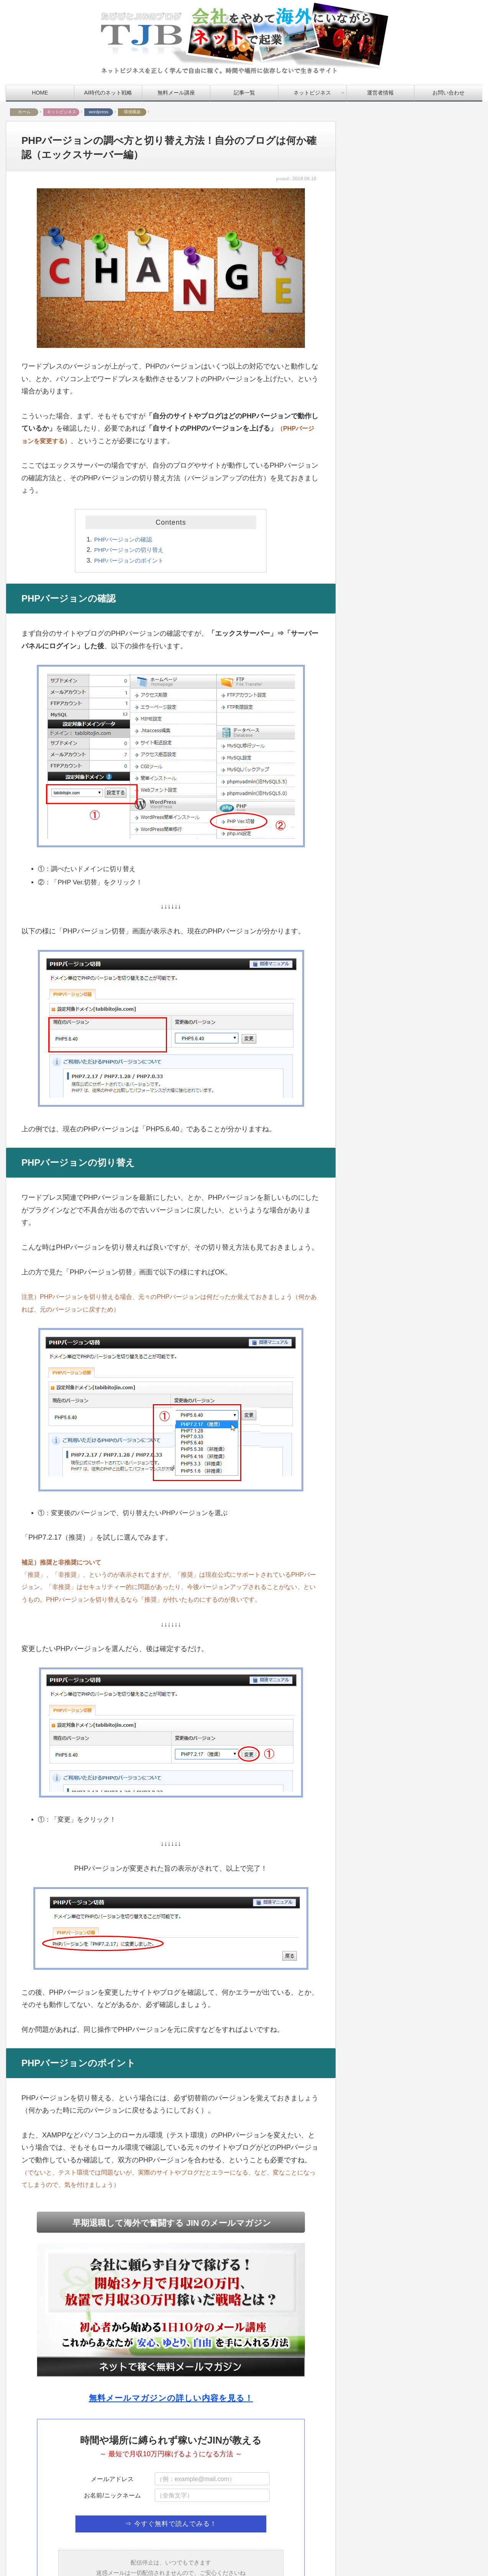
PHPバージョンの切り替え (131, 549)
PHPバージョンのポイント (131, 560)
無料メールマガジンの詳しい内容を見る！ (171, 2398)
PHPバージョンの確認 (125, 539)
